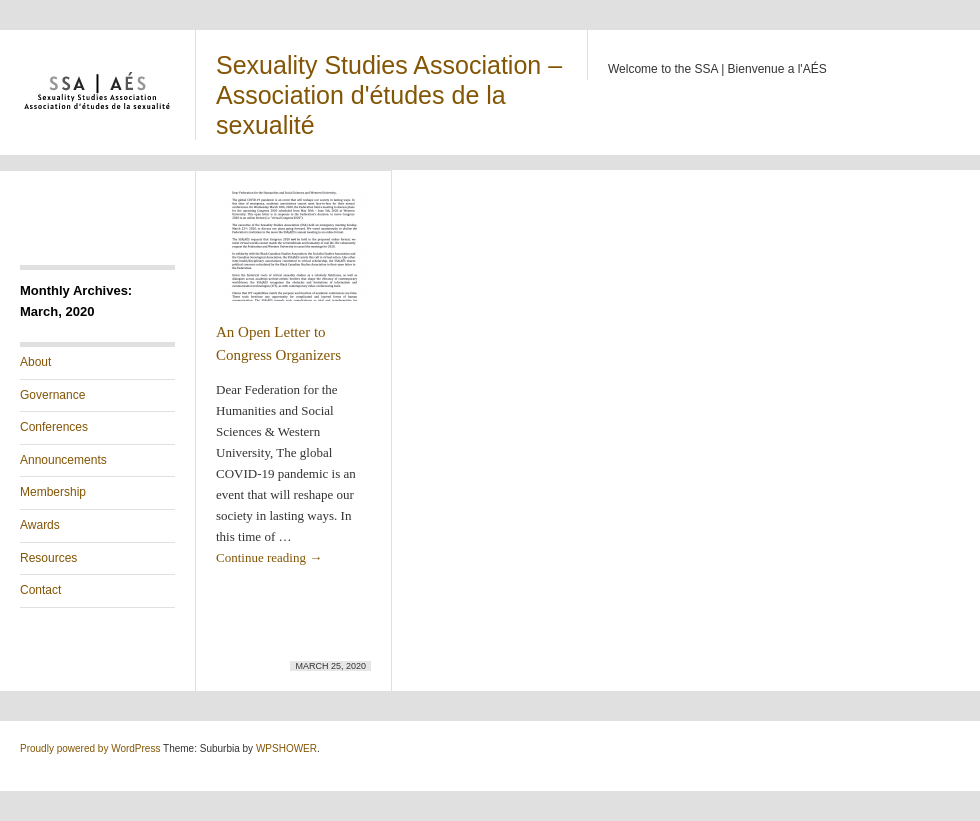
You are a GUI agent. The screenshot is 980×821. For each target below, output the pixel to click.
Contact (40, 590)
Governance (52, 395)
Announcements (63, 460)
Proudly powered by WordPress (90, 748)
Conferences (54, 427)
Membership (53, 492)
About (35, 362)
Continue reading (269, 557)
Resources (48, 558)
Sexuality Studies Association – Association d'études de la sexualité (389, 95)
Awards (40, 525)
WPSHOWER (286, 748)
